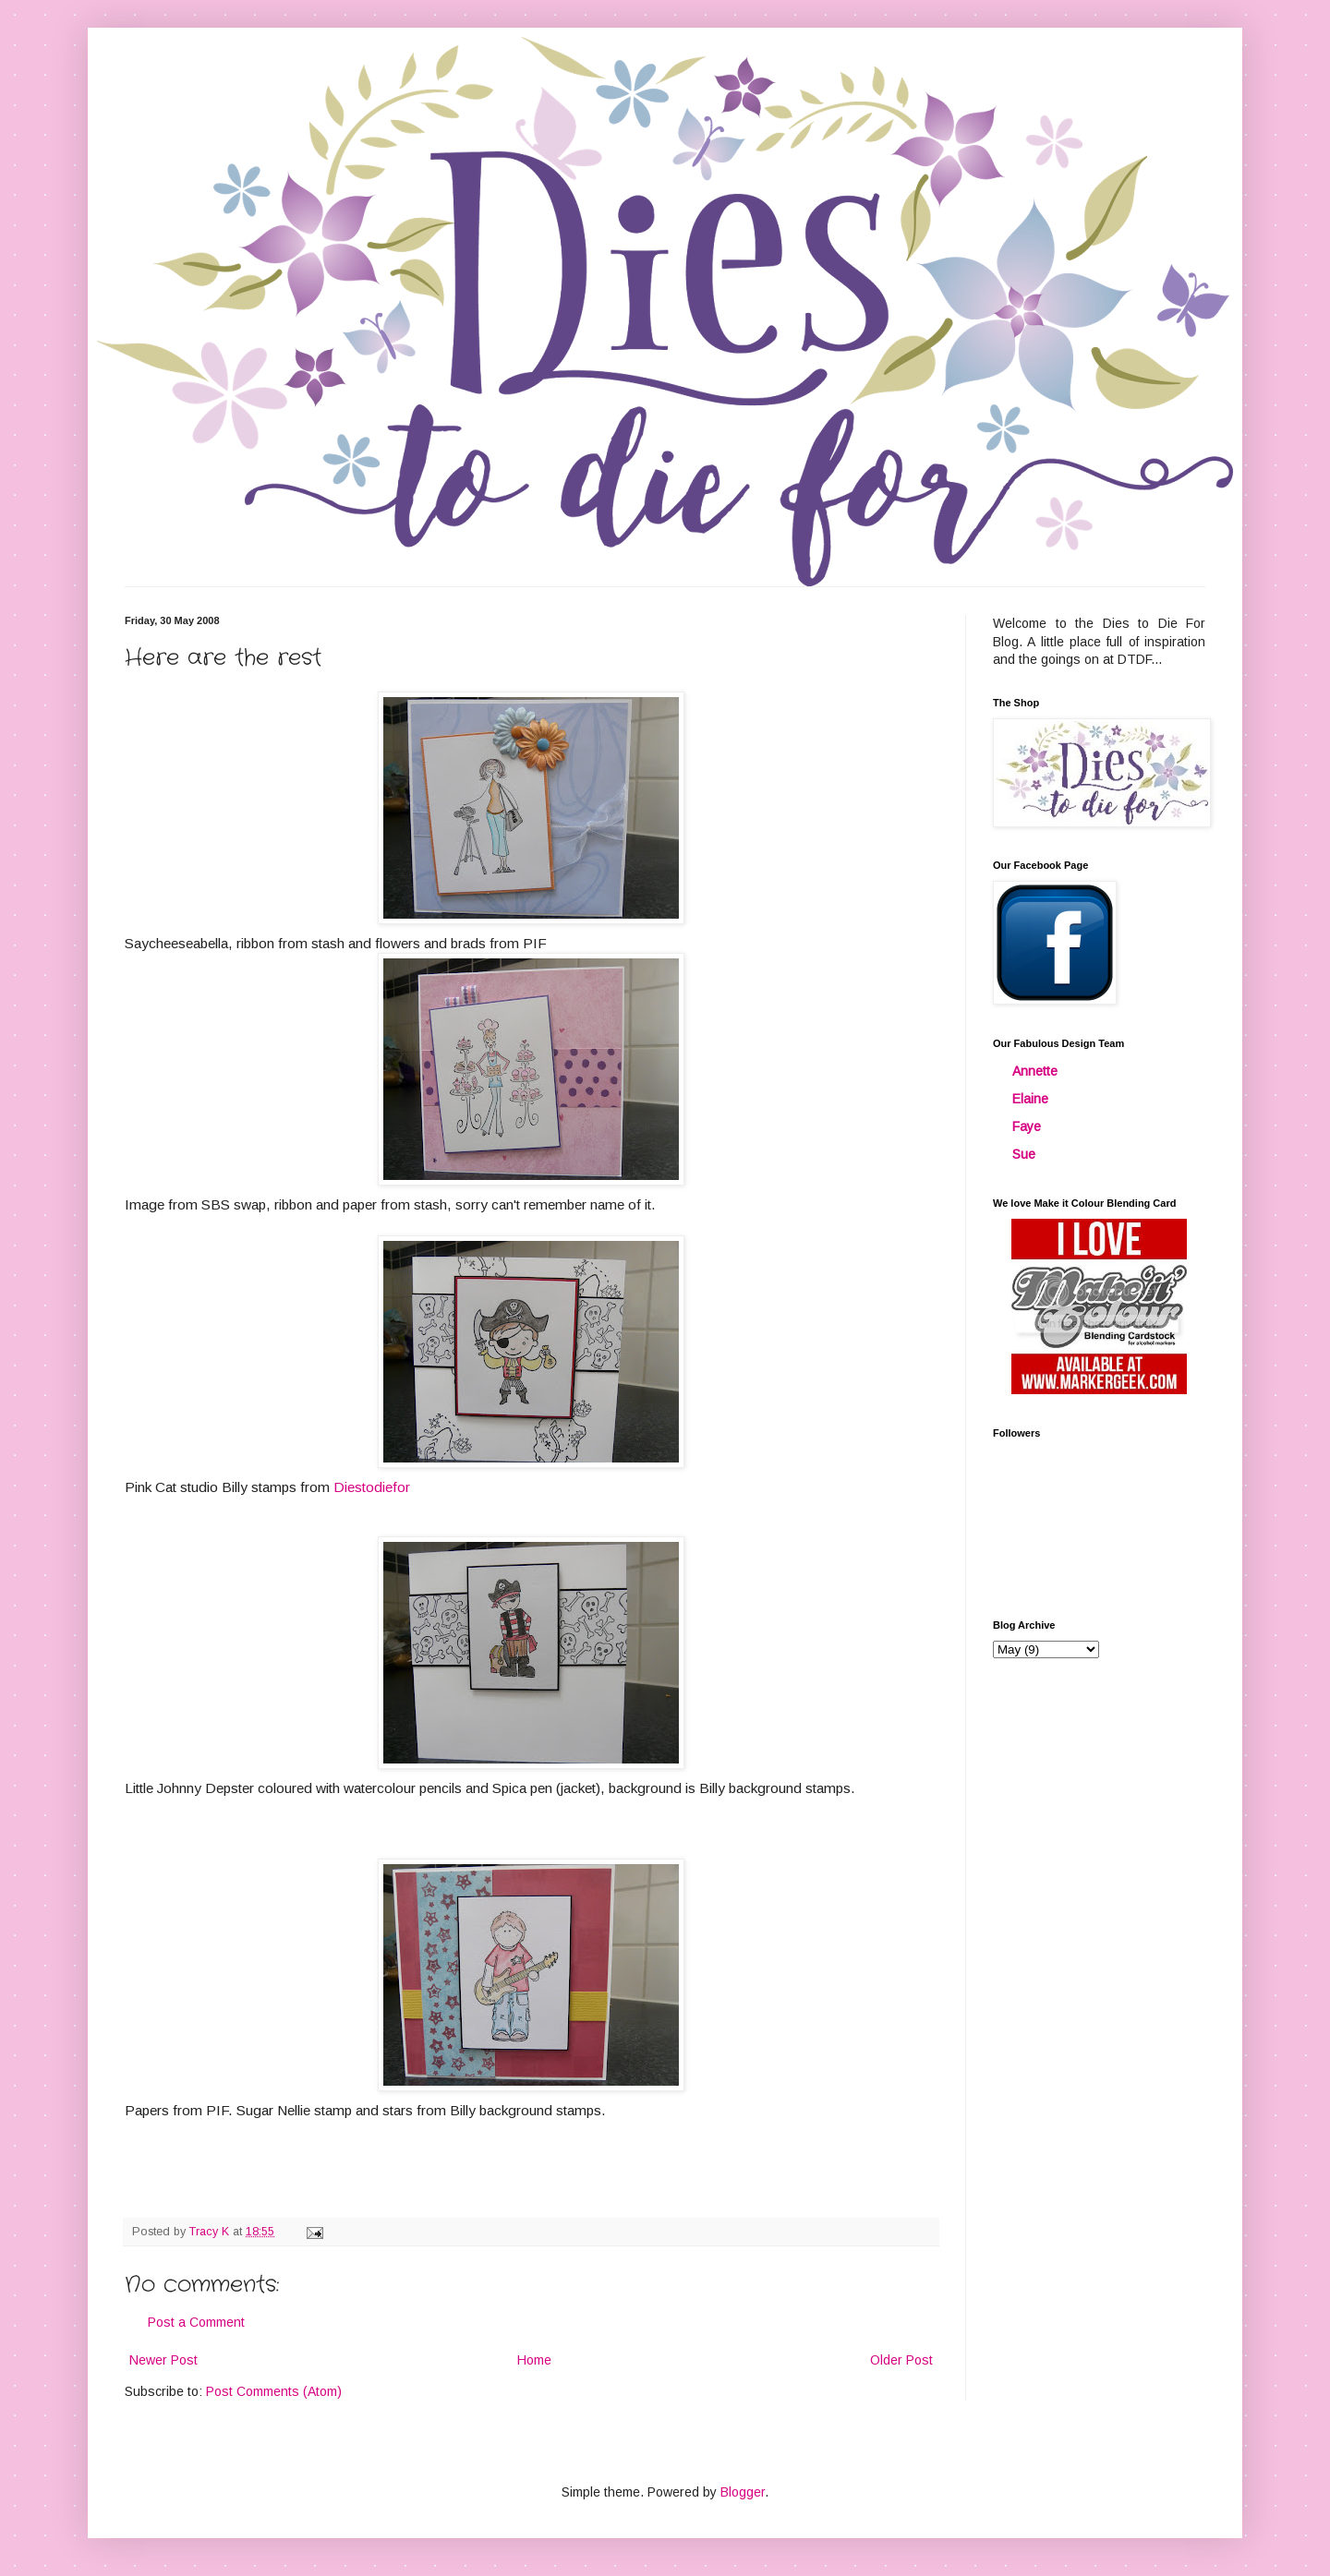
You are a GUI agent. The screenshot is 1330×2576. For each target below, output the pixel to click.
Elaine (1030, 1098)
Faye (1026, 1126)
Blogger (742, 2492)
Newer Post (163, 2360)
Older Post (901, 2360)
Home (534, 2360)
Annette (1035, 1071)
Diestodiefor (371, 1487)
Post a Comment (196, 2322)
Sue (1023, 1154)
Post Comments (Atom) (274, 2391)
